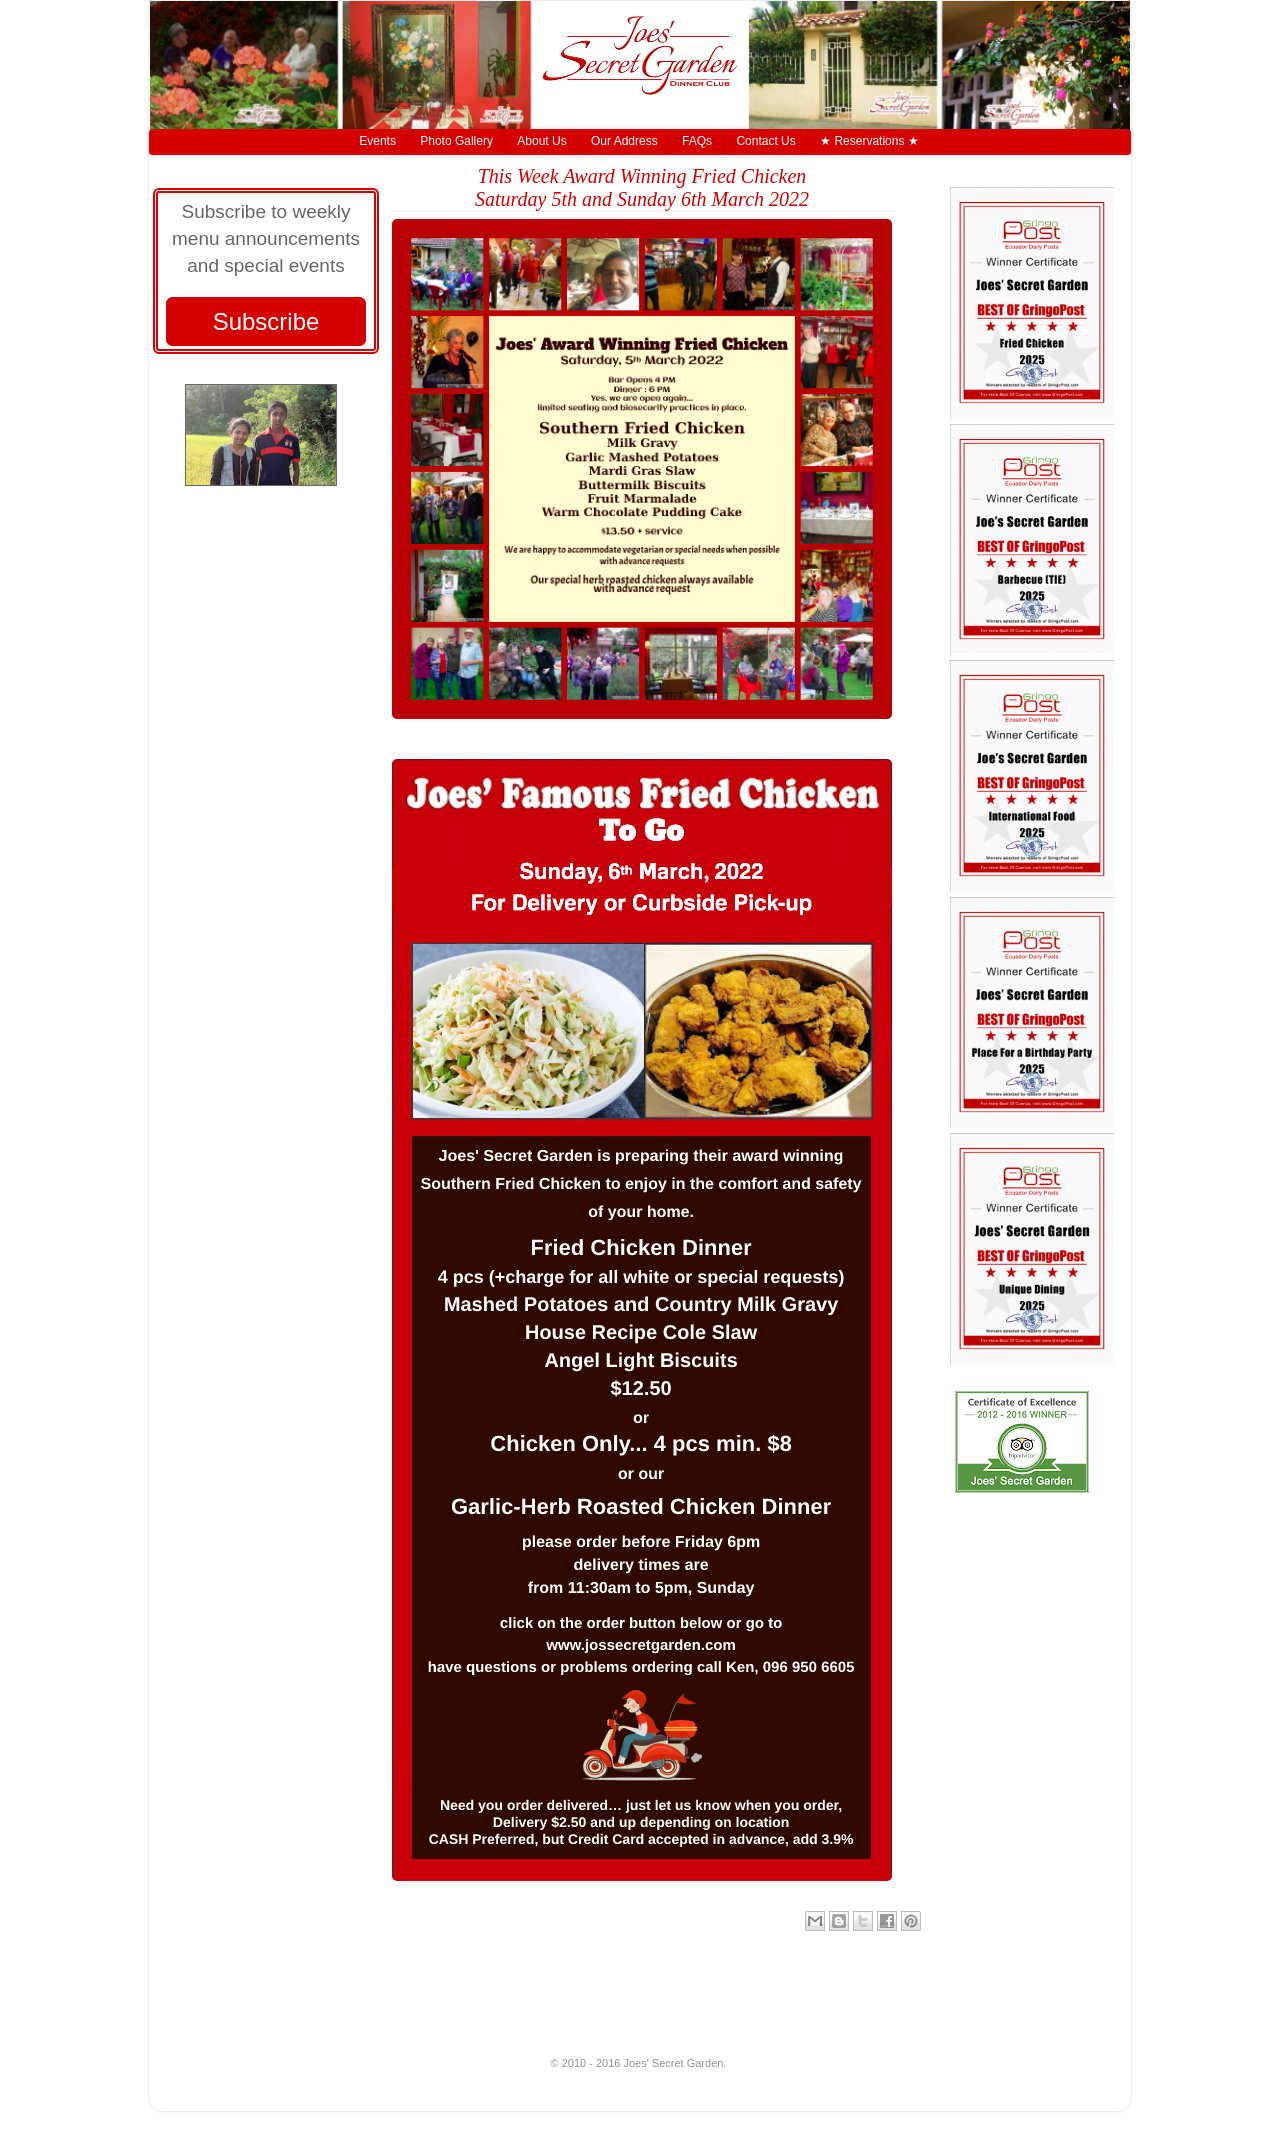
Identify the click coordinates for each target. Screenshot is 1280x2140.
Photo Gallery (456, 141)
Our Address (624, 141)
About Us (541, 141)
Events (377, 141)
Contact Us (765, 141)
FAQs (697, 141)
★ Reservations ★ (869, 141)
